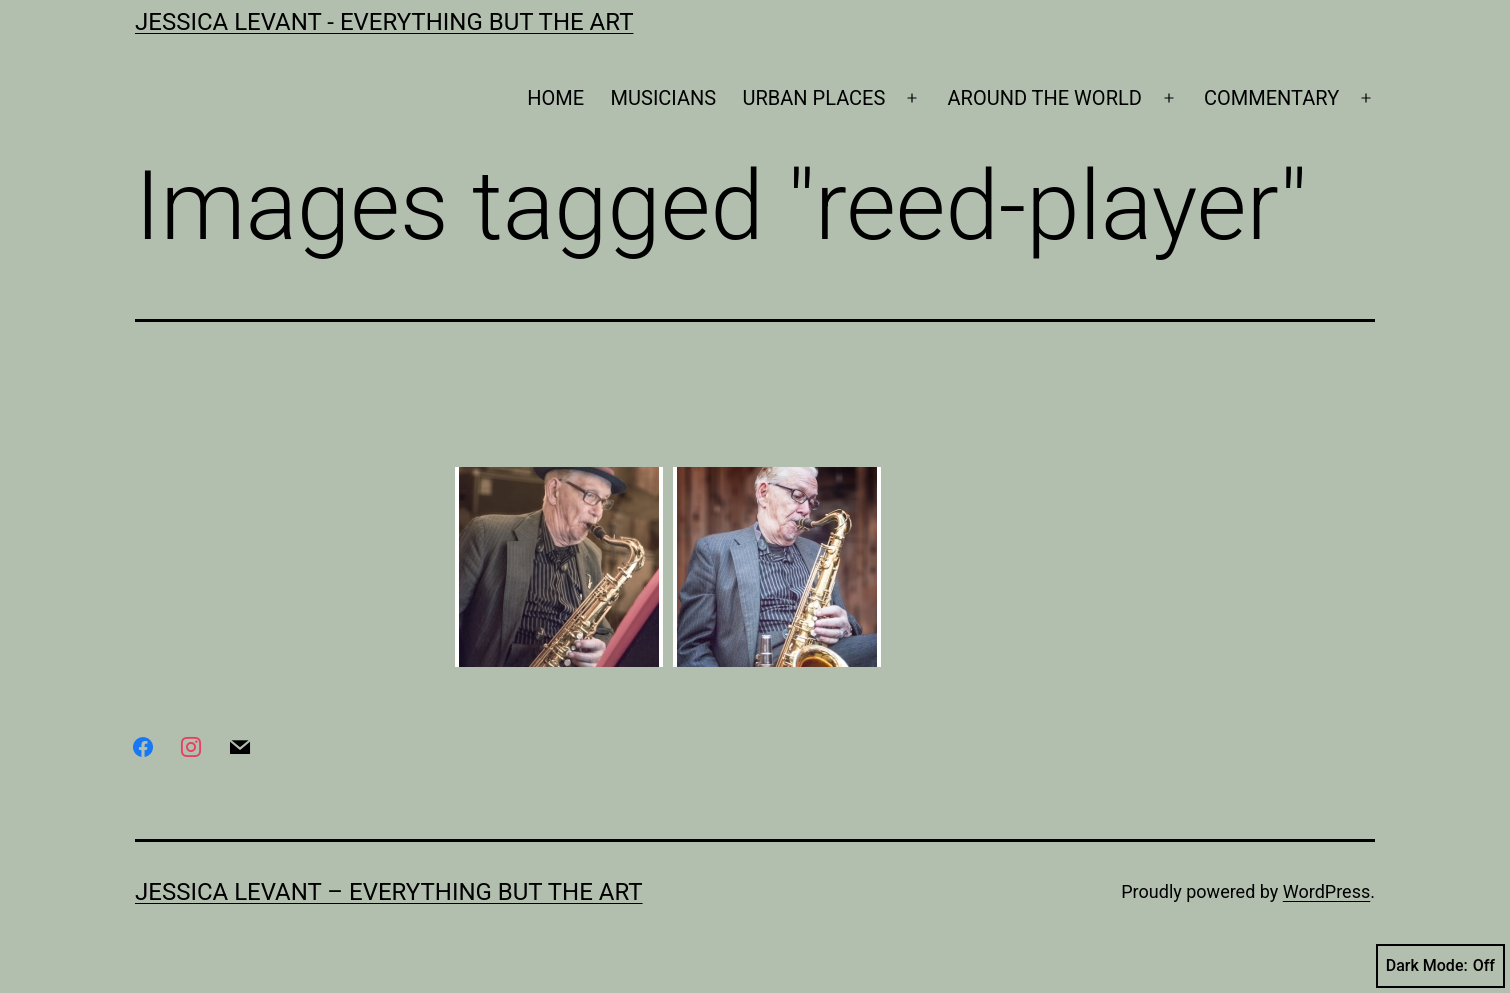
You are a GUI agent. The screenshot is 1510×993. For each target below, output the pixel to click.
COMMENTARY (1271, 98)
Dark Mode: (1440, 966)
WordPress (1326, 891)
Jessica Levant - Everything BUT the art (384, 22)
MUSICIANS (664, 98)
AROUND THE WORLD (1045, 98)
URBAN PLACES (814, 98)
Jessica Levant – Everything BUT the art (389, 892)
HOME (555, 98)
